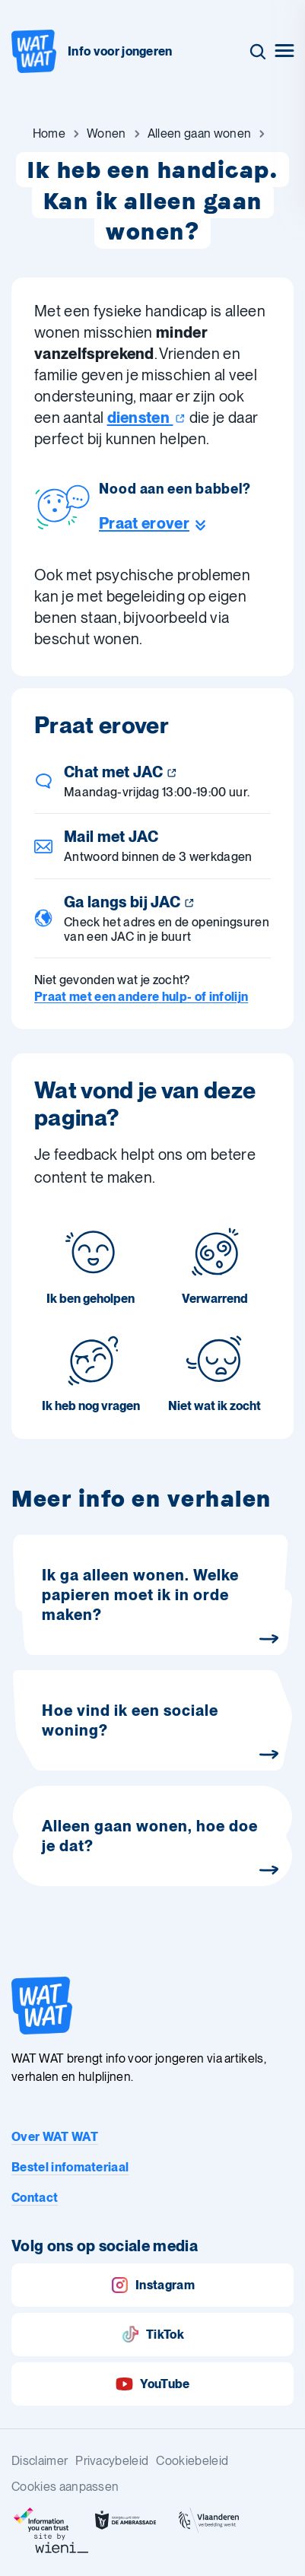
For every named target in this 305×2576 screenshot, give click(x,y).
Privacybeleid (111, 2461)
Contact (34, 2197)
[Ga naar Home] (49, 133)
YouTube (152, 2383)
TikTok (152, 2334)
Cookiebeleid (192, 2461)
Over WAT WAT (54, 2137)
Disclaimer (39, 2461)
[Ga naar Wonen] (106, 133)
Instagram (152, 2285)
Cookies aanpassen (65, 2486)
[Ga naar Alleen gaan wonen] (199, 133)
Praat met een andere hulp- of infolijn (141, 996)
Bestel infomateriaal (70, 2167)
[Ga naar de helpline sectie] (175, 523)
